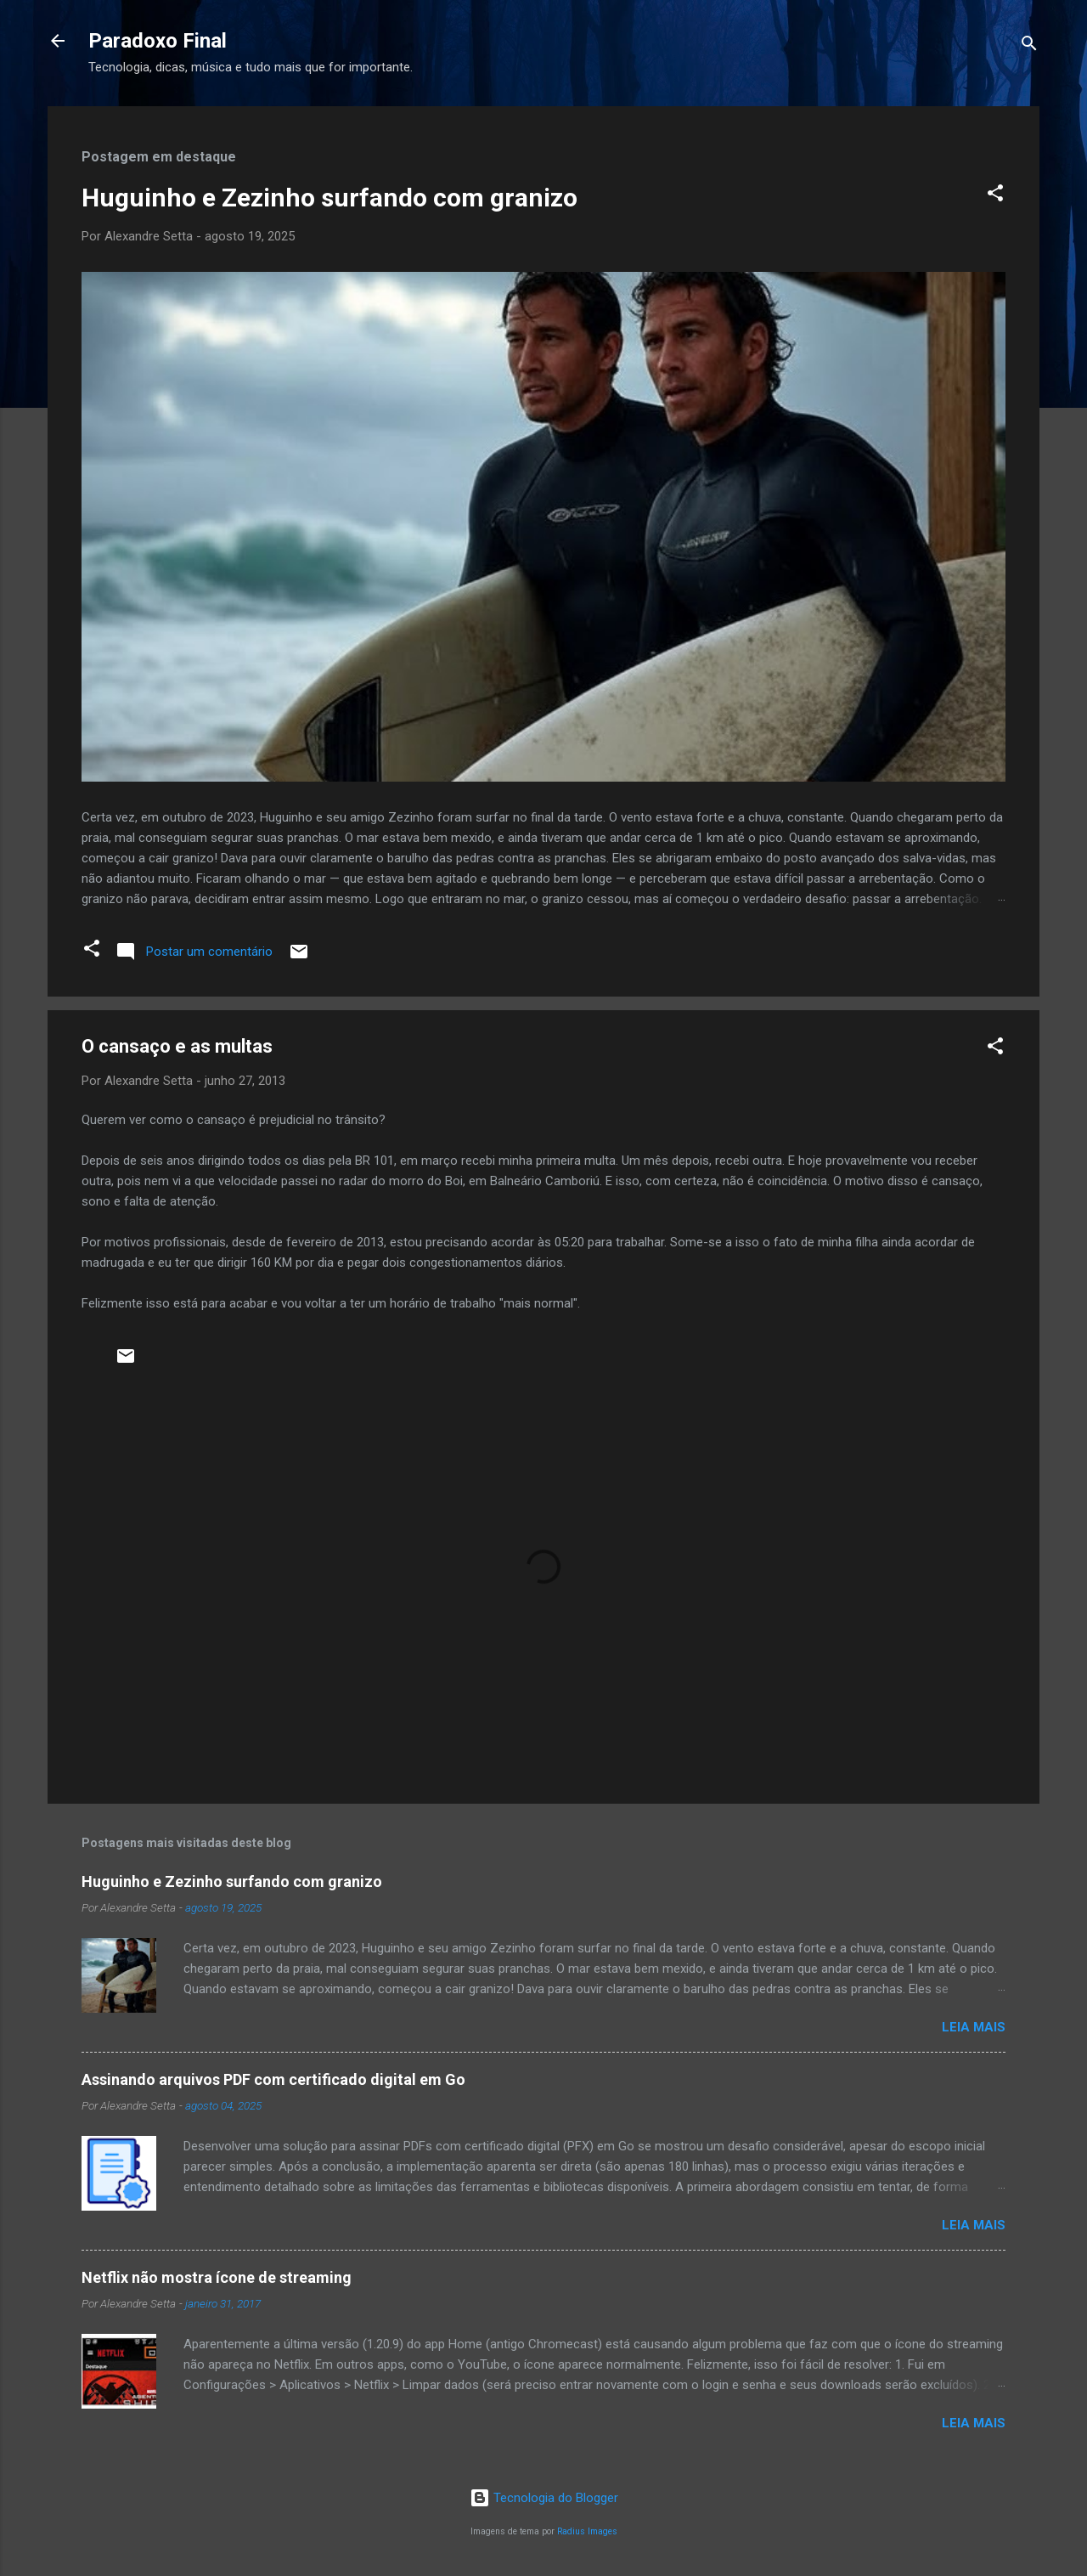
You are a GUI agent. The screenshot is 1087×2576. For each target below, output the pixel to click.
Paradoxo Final (157, 41)
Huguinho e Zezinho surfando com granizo (329, 197)
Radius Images (587, 2531)
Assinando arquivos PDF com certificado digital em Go (273, 2079)
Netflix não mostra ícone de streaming (217, 2277)
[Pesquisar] (1029, 46)
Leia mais (973, 2027)
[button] (995, 196)
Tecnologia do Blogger (544, 2497)
